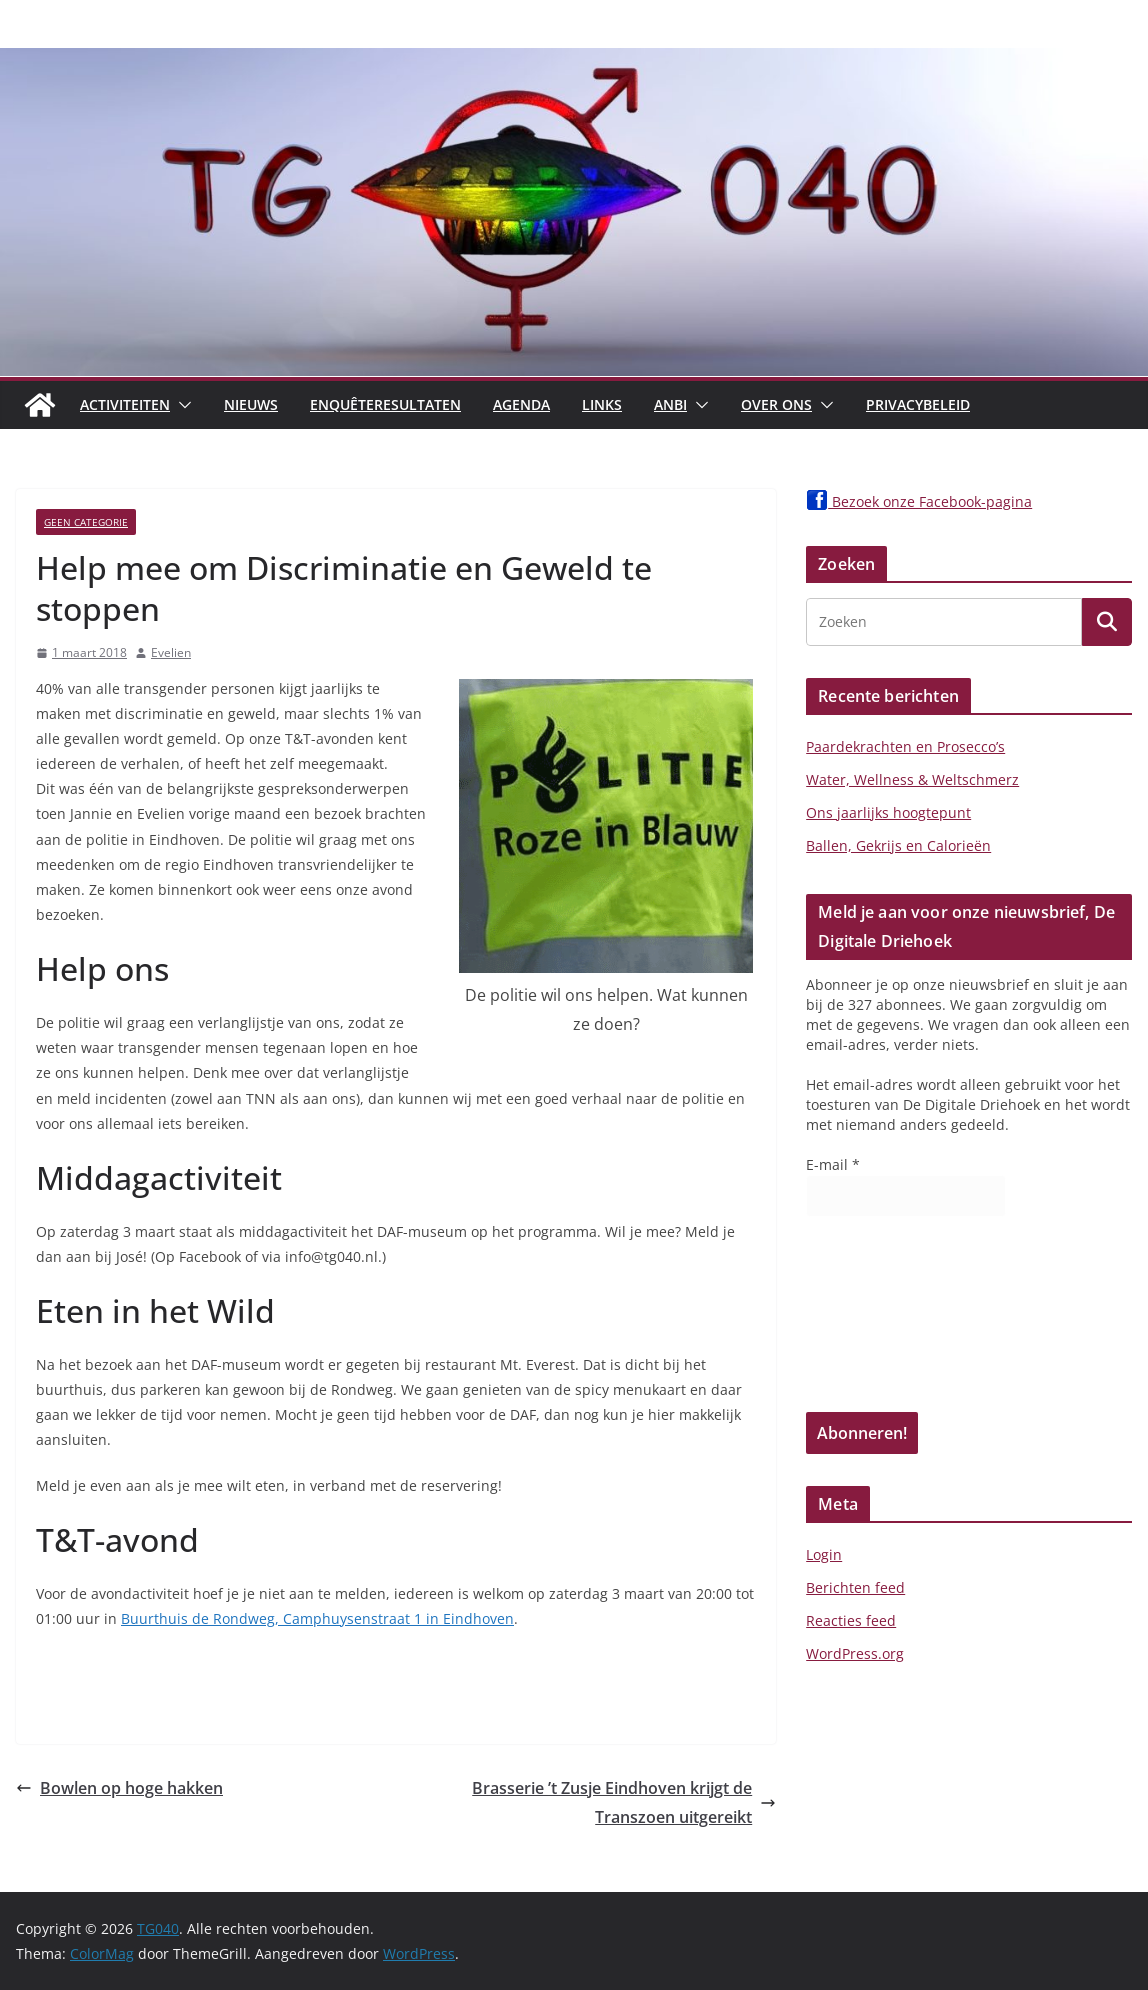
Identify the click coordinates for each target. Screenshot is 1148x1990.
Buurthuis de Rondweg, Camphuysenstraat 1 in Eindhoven (317, 1618)
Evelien (171, 652)
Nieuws (251, 404)
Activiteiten (125, 404)
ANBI (670, 404)
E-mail (833, 1164)
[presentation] (888, 1321)
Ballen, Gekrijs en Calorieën (898, 845)
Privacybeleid (918, 404)
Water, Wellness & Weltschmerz (912, 779)
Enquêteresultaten (385, 404)
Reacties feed (851, 1620)
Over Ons (776, 404)
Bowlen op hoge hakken (119, 1788)
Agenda (521, 404)
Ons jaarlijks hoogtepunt (888, 812)
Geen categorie (86, 522)
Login (824, 1554)
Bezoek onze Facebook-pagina (919, 501)
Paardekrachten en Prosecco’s (905, 746)
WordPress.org (855, 1653)
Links (602, 404)
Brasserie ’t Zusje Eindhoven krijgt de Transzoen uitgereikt (624, 1802)
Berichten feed (855, 1587)
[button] (181, 405)
